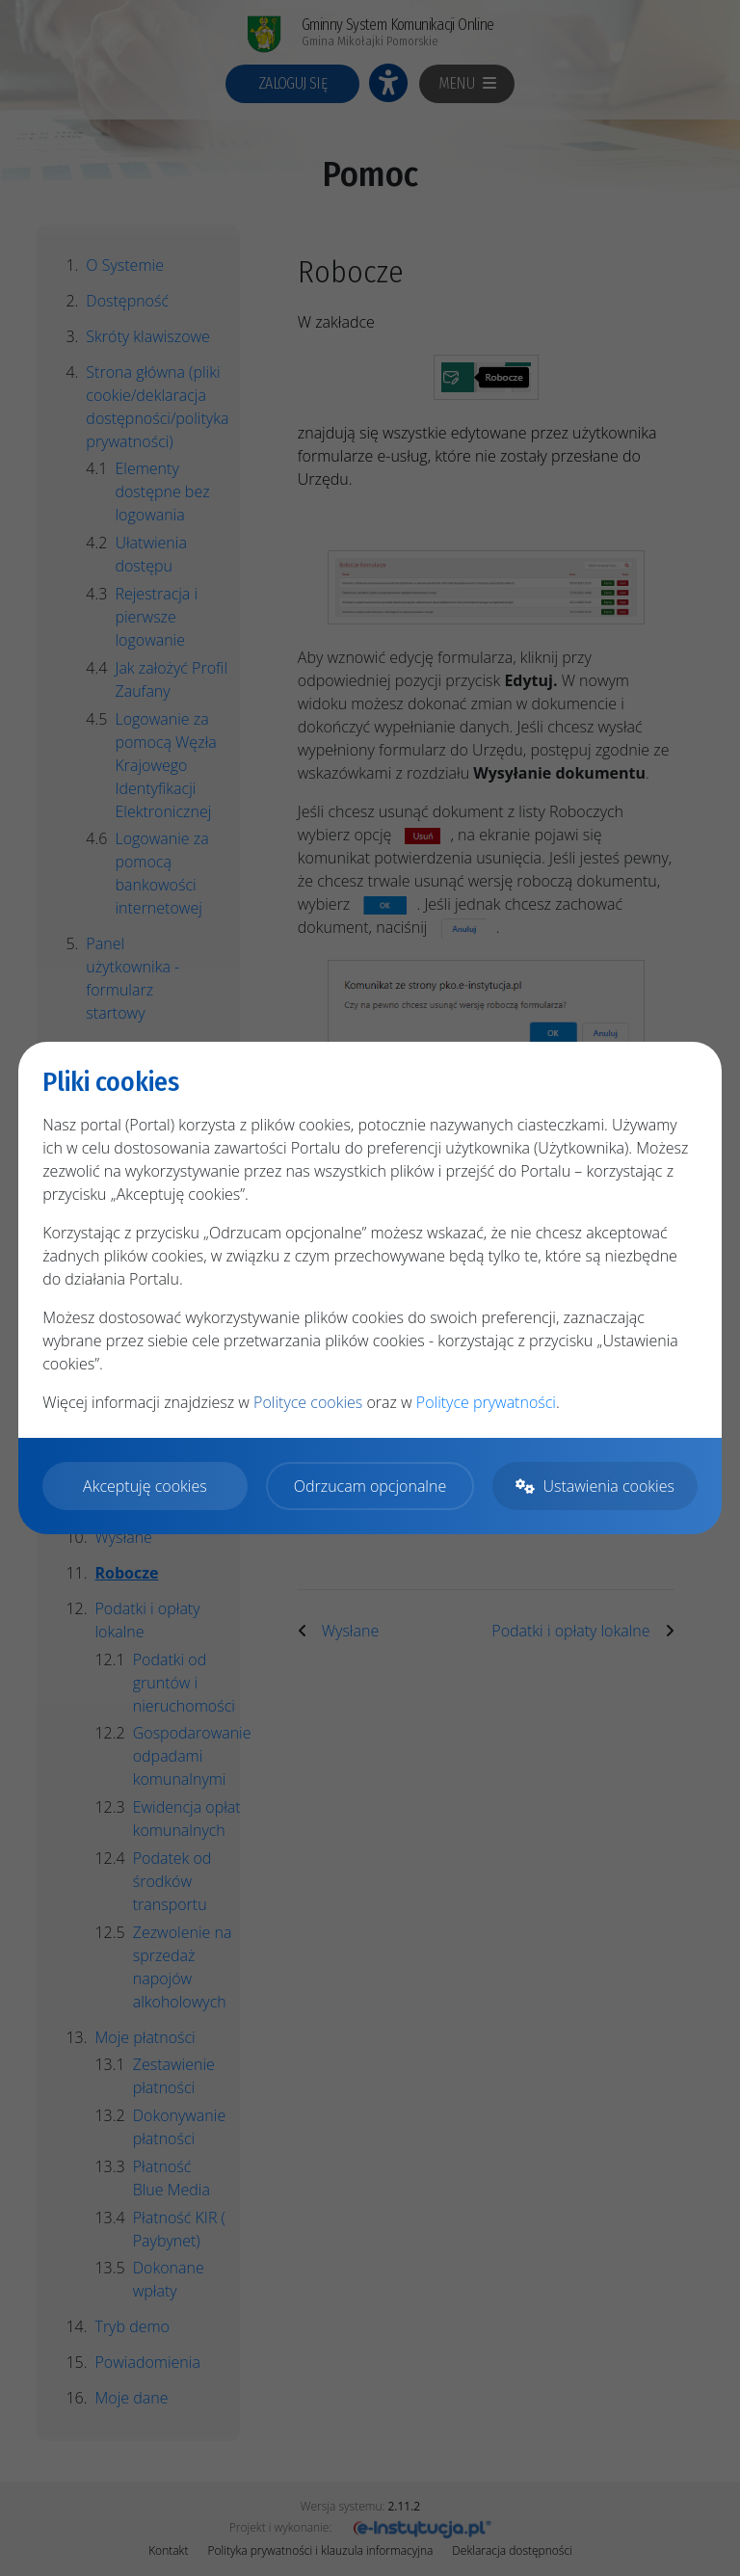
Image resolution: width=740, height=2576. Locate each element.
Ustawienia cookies (594, 1486)
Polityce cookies (307, 1402)
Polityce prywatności (486, 1402)
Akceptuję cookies (145, 1486)
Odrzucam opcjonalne (370, 1486)
